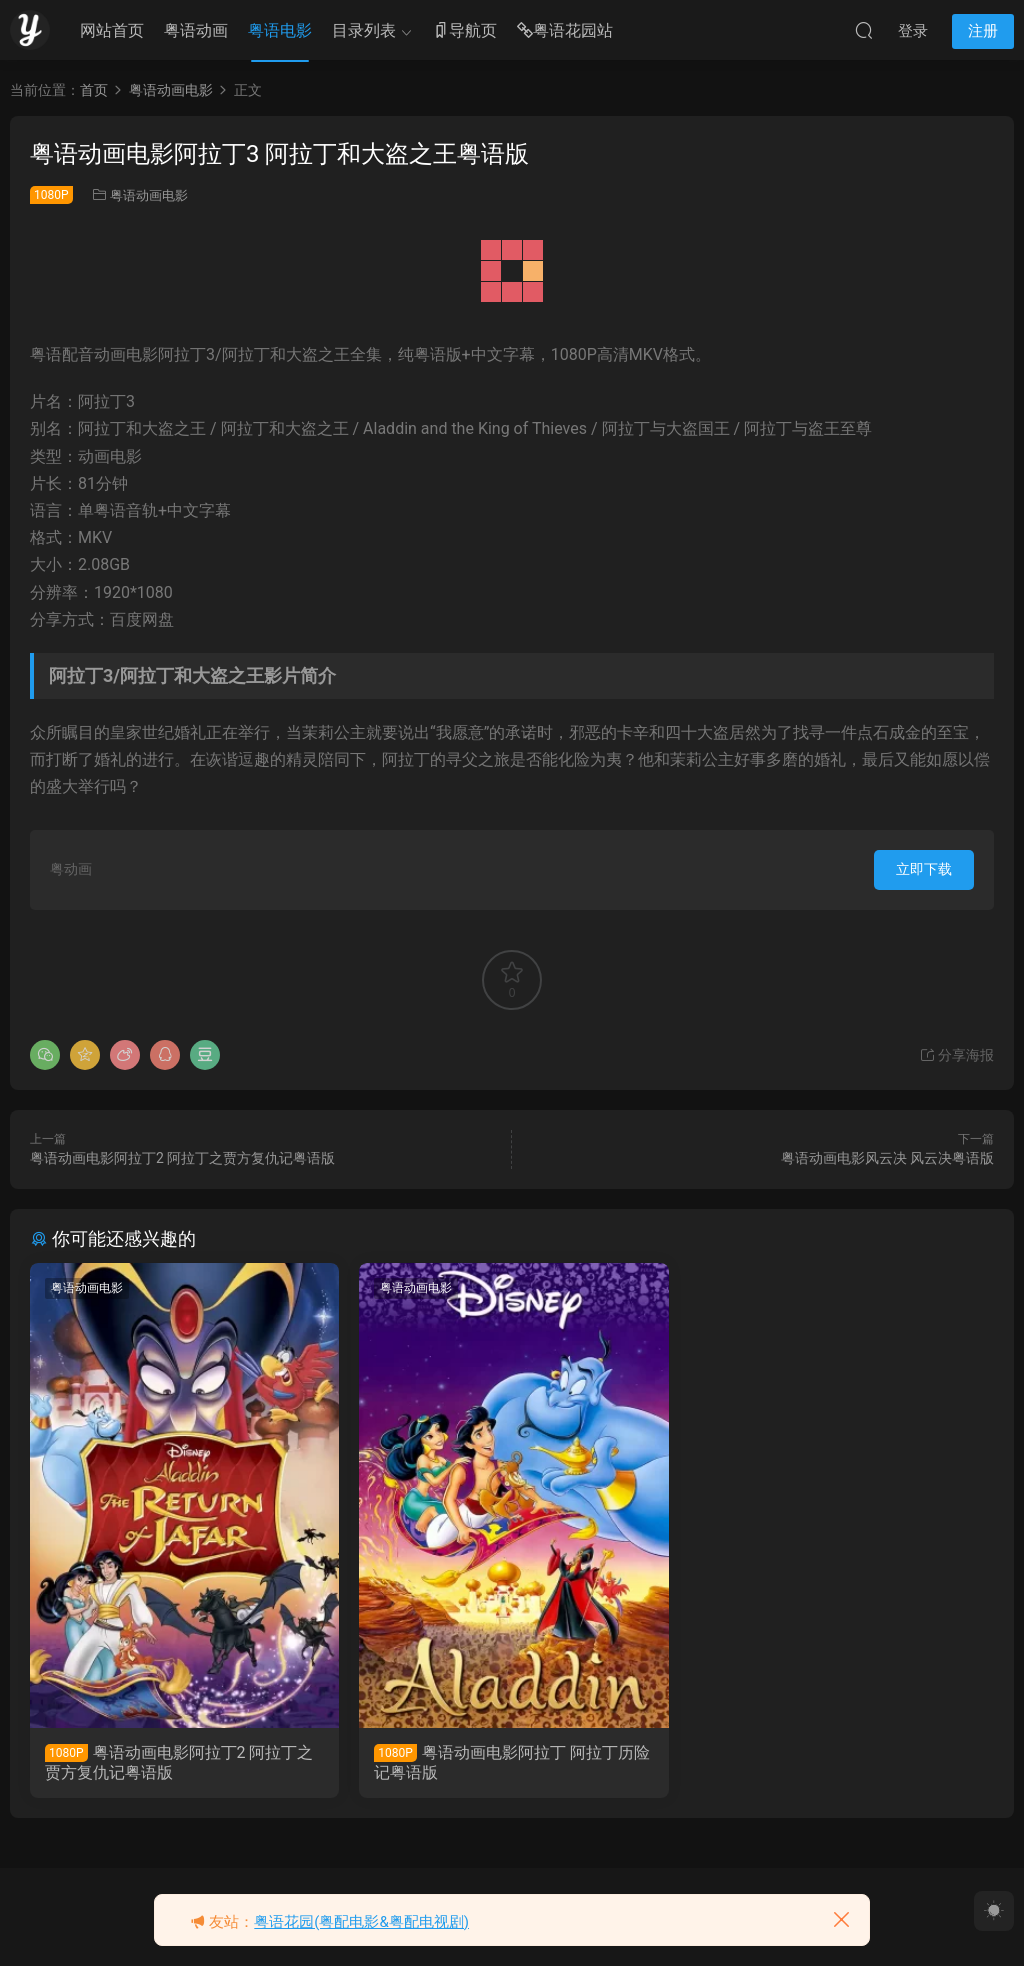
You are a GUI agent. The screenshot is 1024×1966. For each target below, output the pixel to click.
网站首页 (112, 30)
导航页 (465, 31)
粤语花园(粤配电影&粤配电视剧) (361, 1922)
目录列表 (364, 30)
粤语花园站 (565, 31)
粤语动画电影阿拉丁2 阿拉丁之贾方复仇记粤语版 (182, 1158)
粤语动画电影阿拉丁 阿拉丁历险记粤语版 (511, 1762)
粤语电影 (280, 30)
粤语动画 (196, 30)
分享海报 (956, 1055)
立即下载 (924, 869)
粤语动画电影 (149, 195)
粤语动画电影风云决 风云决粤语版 (887, 1158)
